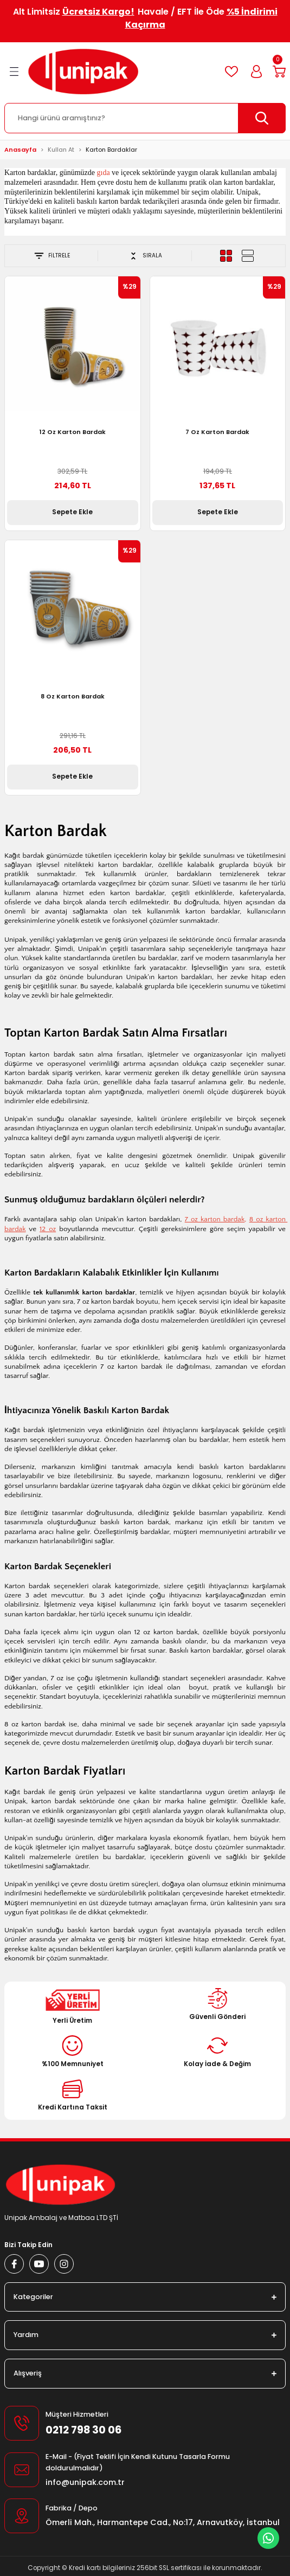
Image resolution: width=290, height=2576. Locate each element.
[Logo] (83, 71)
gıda (103, 173)
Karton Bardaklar (111, 149)
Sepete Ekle (72, 512)
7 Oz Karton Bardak (217, 432)
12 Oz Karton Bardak (73, 432)
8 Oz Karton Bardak (73, 696)
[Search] (145, 118)
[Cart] (279, 71)
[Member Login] (256, 71)
